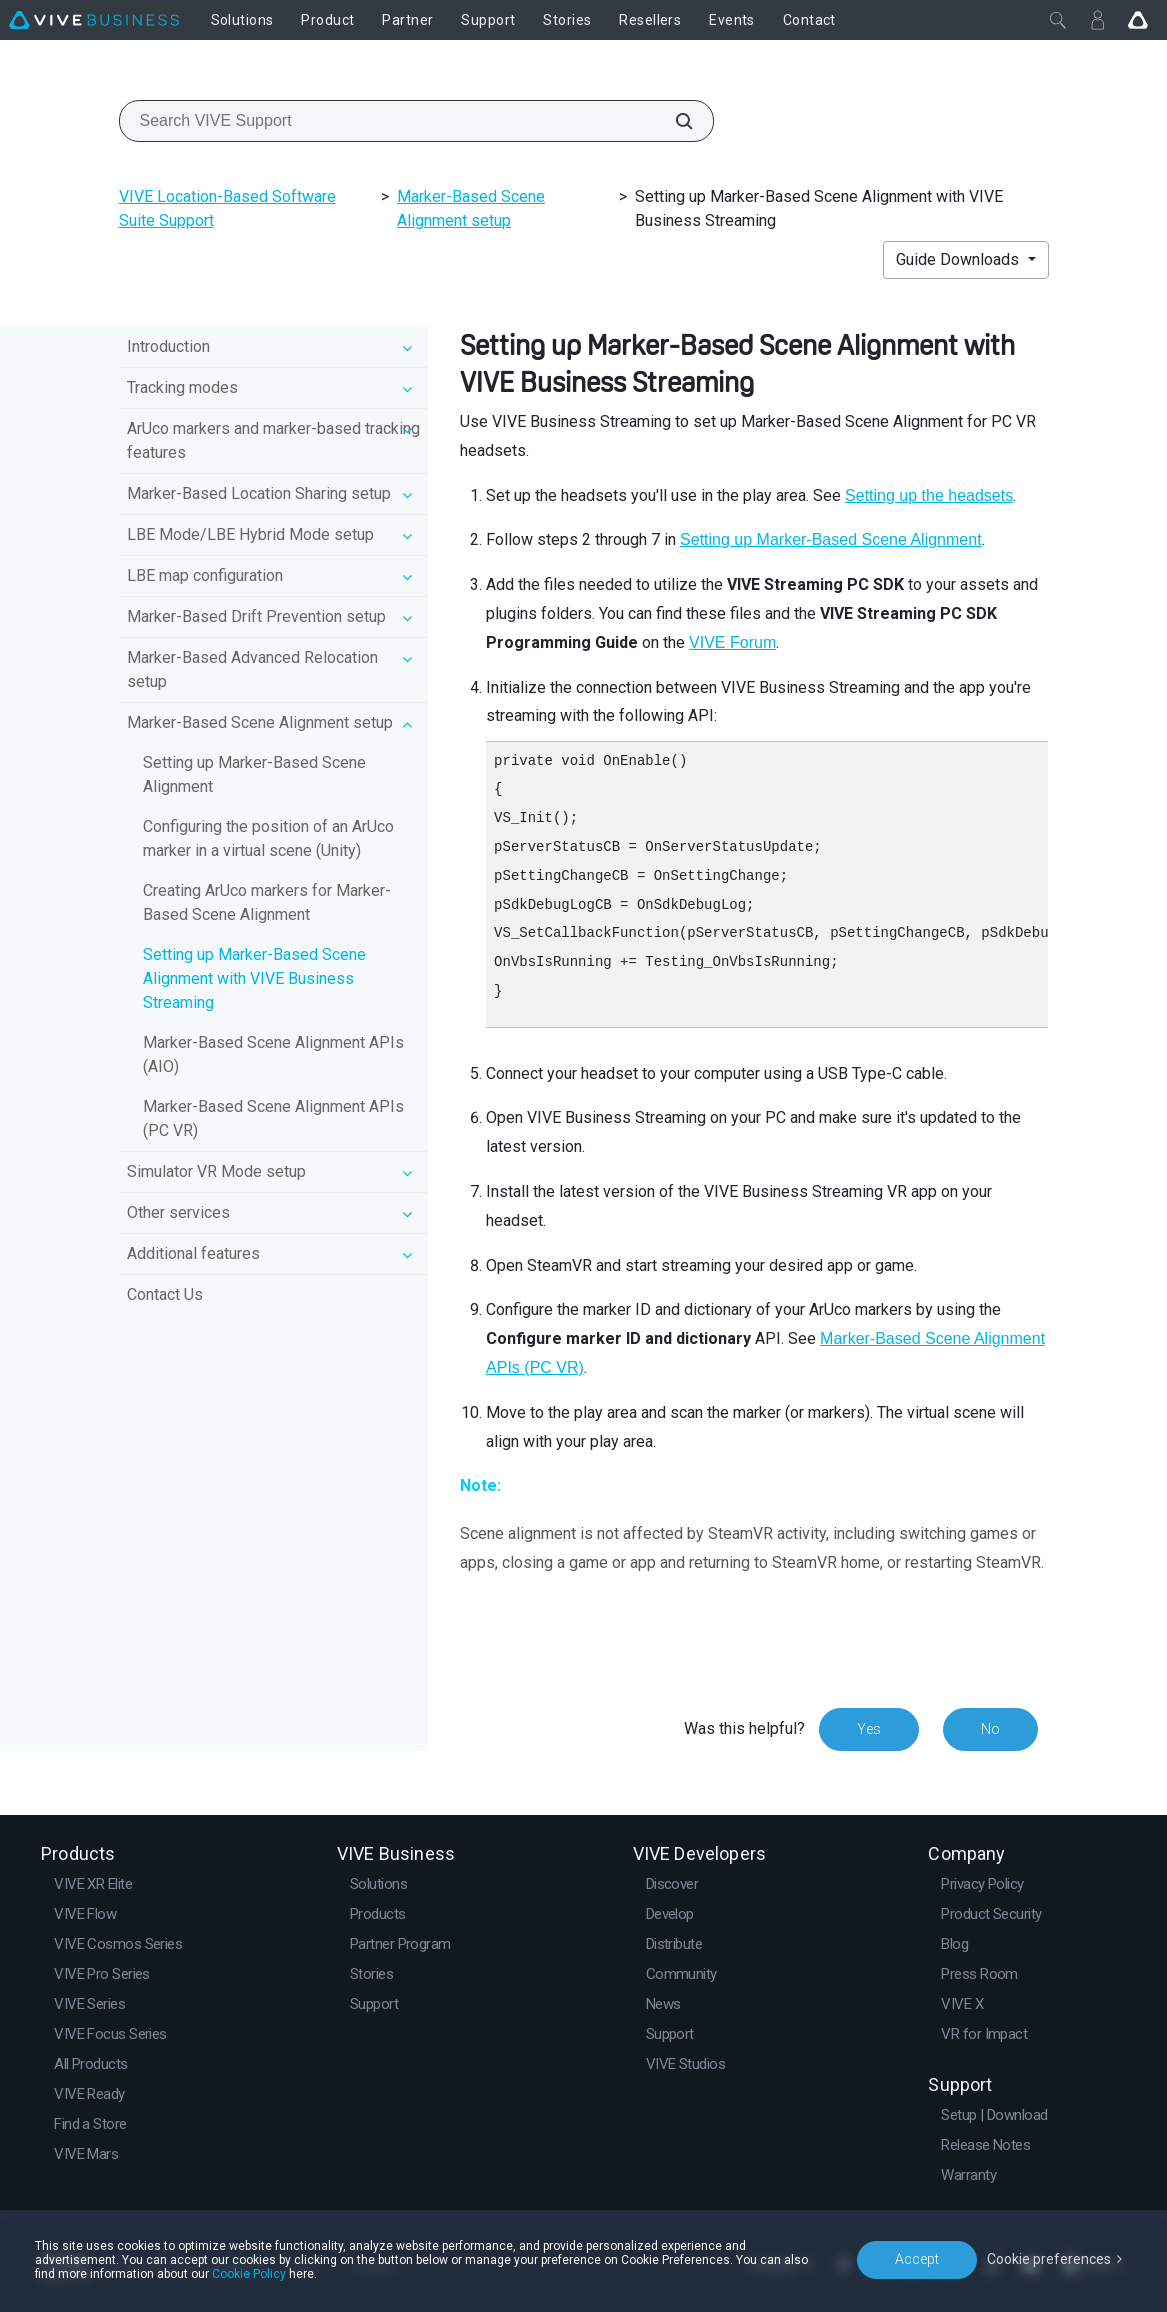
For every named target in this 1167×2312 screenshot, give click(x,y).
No (990, 1729)
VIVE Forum (732, 642)
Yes (869, 1729)
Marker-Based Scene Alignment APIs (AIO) (273, 1054)
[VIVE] (94, 20)
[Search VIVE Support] (673, 121)
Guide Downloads (959, 259)
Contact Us (165, 1294)
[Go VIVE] (1138, 20)
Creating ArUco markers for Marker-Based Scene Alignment (267, 902)
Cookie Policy (249, 2274)
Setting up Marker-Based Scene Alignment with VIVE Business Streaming (254, 978)
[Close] (1058, 20)
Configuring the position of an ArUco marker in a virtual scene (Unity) (268, 838)
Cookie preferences (1049, 2259)
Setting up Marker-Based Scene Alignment (254, 774)
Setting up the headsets (929, 495)
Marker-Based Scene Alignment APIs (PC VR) (273, 1118)
